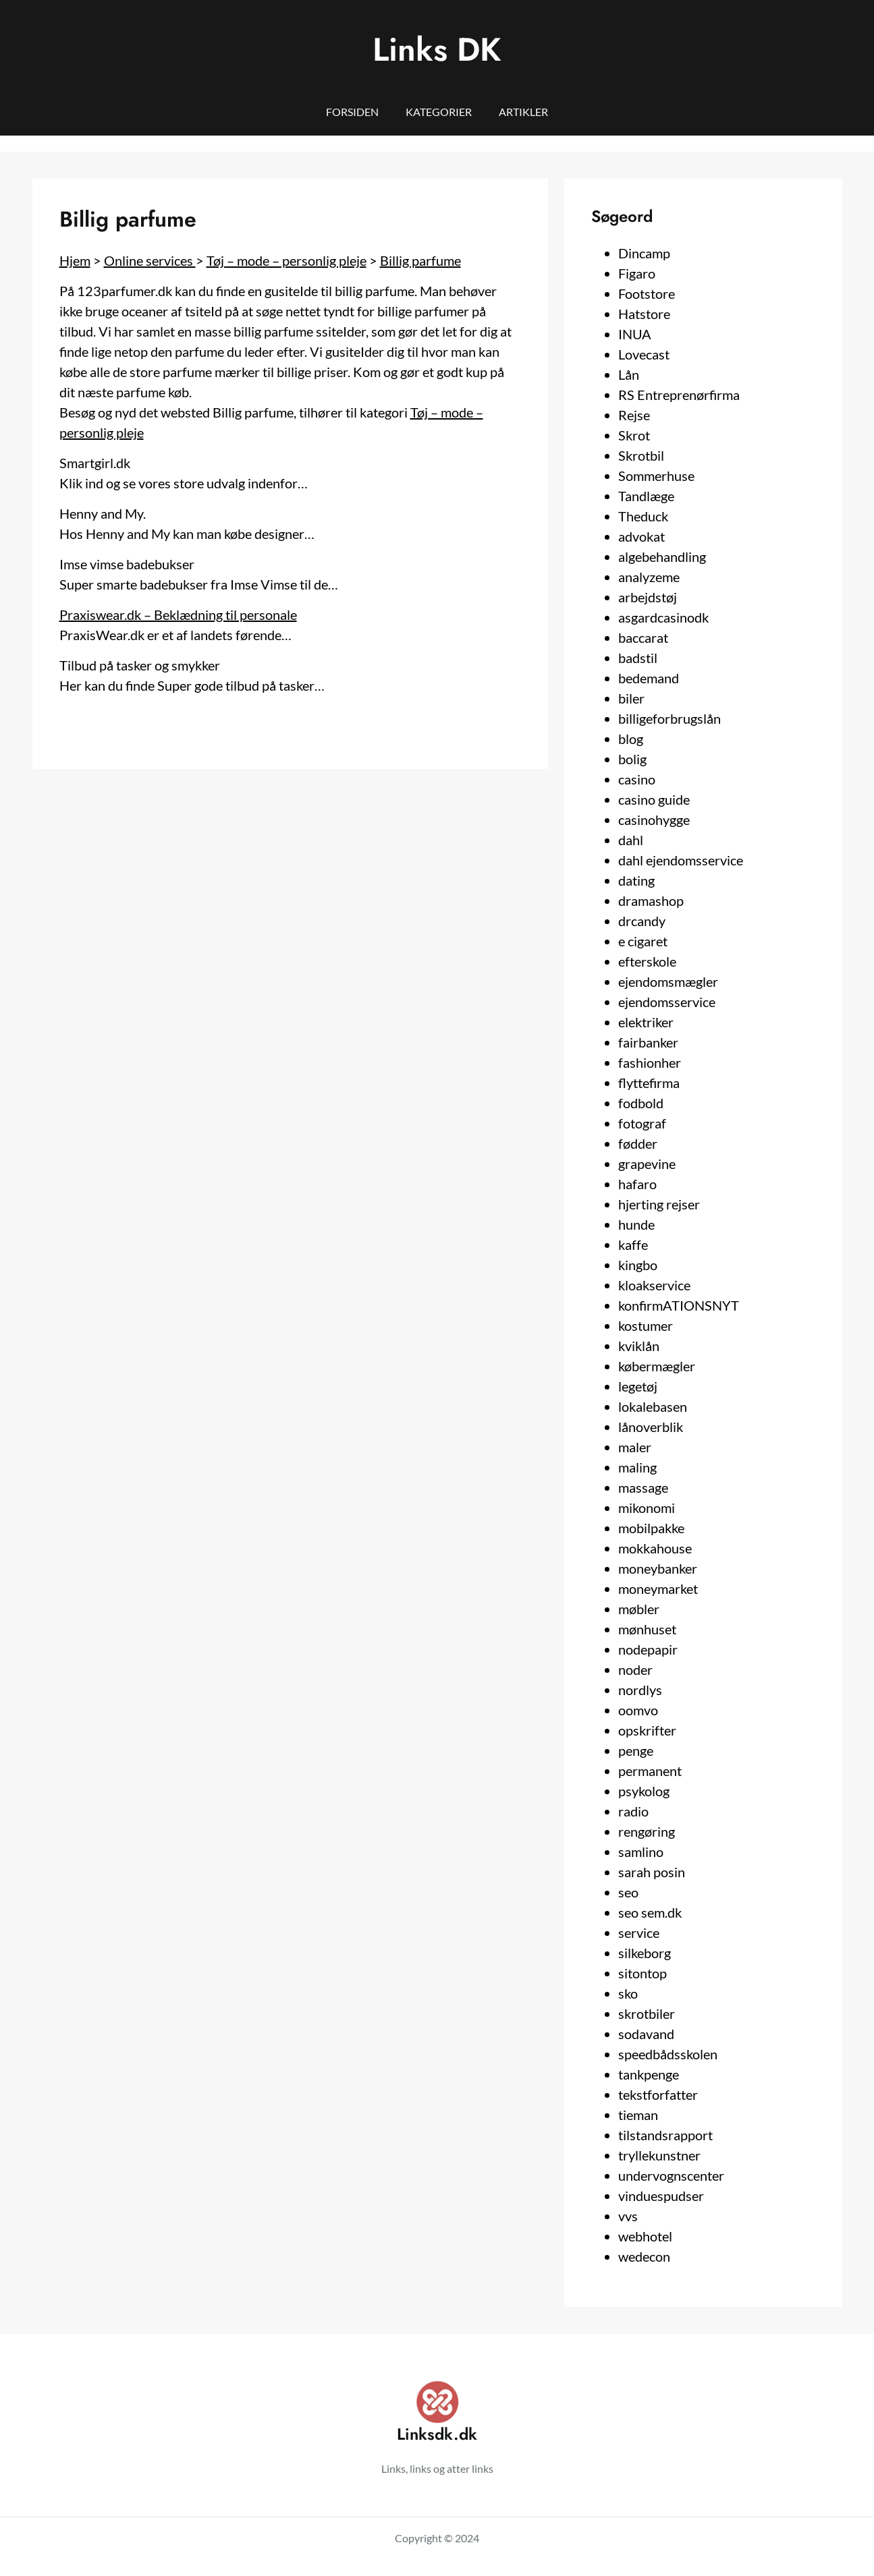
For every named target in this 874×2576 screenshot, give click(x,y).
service (638, 1932)
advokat (641, 536)
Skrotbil (641, 455)
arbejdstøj (647, 597)
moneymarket (658, 1588)
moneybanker (657, 1568)
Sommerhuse (656, 475)
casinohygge (654, 819)
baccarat (643, 637)
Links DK (437, 49)
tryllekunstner (659, 2155)
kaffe (633, 1244)
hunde (636, 1224)
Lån (628, 374)
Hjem (74, 260)
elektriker (646, 1022)
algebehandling (662, 556)
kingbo (637, 1265)
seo (628, 1892)
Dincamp (644, 253)
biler (631, 698)
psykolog (644, 1791)
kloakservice (654, 1285)
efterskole (647, 961)
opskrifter (647, 1730)
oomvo (638, 1710)
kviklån (638, 1346)
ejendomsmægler (668, 981)
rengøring (646, 1831)
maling (637, 1467)
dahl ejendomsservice (680, 860)
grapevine (647, 1163)
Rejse (634, 415)
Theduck (643, 516)
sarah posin (651, 1872)
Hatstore (644, 314)
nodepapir (648, 1649)
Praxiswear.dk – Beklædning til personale (178, 614)
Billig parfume (420, 260)
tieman (638, 2115)
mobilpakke (651, 1528)
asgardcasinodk (663, 617)
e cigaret (642, 941)
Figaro (636, 273)
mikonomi (646, 1507)
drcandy (641, 921)
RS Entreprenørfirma (679, 395)
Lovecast (644, 354)
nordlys (640, 1690)
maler (634, 1447)
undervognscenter (671, 2175)
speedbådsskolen (667, 2054)
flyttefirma (649, 1083)
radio (633, 1811)
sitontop (642, 1973)
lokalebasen (652, 1406)
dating (636, 880)
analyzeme (649, 577)
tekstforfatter (658, 2094)
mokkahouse (655, 1548)
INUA (634, 334)
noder (635, 1669)
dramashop (651, 900)
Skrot (634, 435)
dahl (630, 840)
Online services (150, 260)
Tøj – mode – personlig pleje (286, 260)
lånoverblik (650, 1427)
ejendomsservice (666, 1002)
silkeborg (644, 1953)
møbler (638, 1609)
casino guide (654, 799)
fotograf (642, 1123)
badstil (637, 658)
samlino (640, 1851)
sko (628, 1993)
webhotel (645, 2236)
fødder (637, 1143)
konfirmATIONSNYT (678, 1305)
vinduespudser (661, 2195)
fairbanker (648, 1042)
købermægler (656, 1366)
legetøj (637, 1386)
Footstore (646, 293)
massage (643, 1487)
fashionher (649, 1062)
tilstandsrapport (665, 2135)
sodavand (646, 2034)
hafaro (637, 1184)
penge (635, 1750)
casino (636, 779)
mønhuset (647, 1629)
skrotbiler (646, 2013)
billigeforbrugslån (669, 718)
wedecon (644, 2256)
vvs (628, 2216)
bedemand (648, 678)
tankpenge (648, 2074)
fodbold (640, 1103)
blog (630, 739)
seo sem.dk (650, 1912)
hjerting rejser (659, 1204)
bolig (632, 759)
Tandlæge (646, 496)
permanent (650, 1771)
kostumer (645, 1325)
